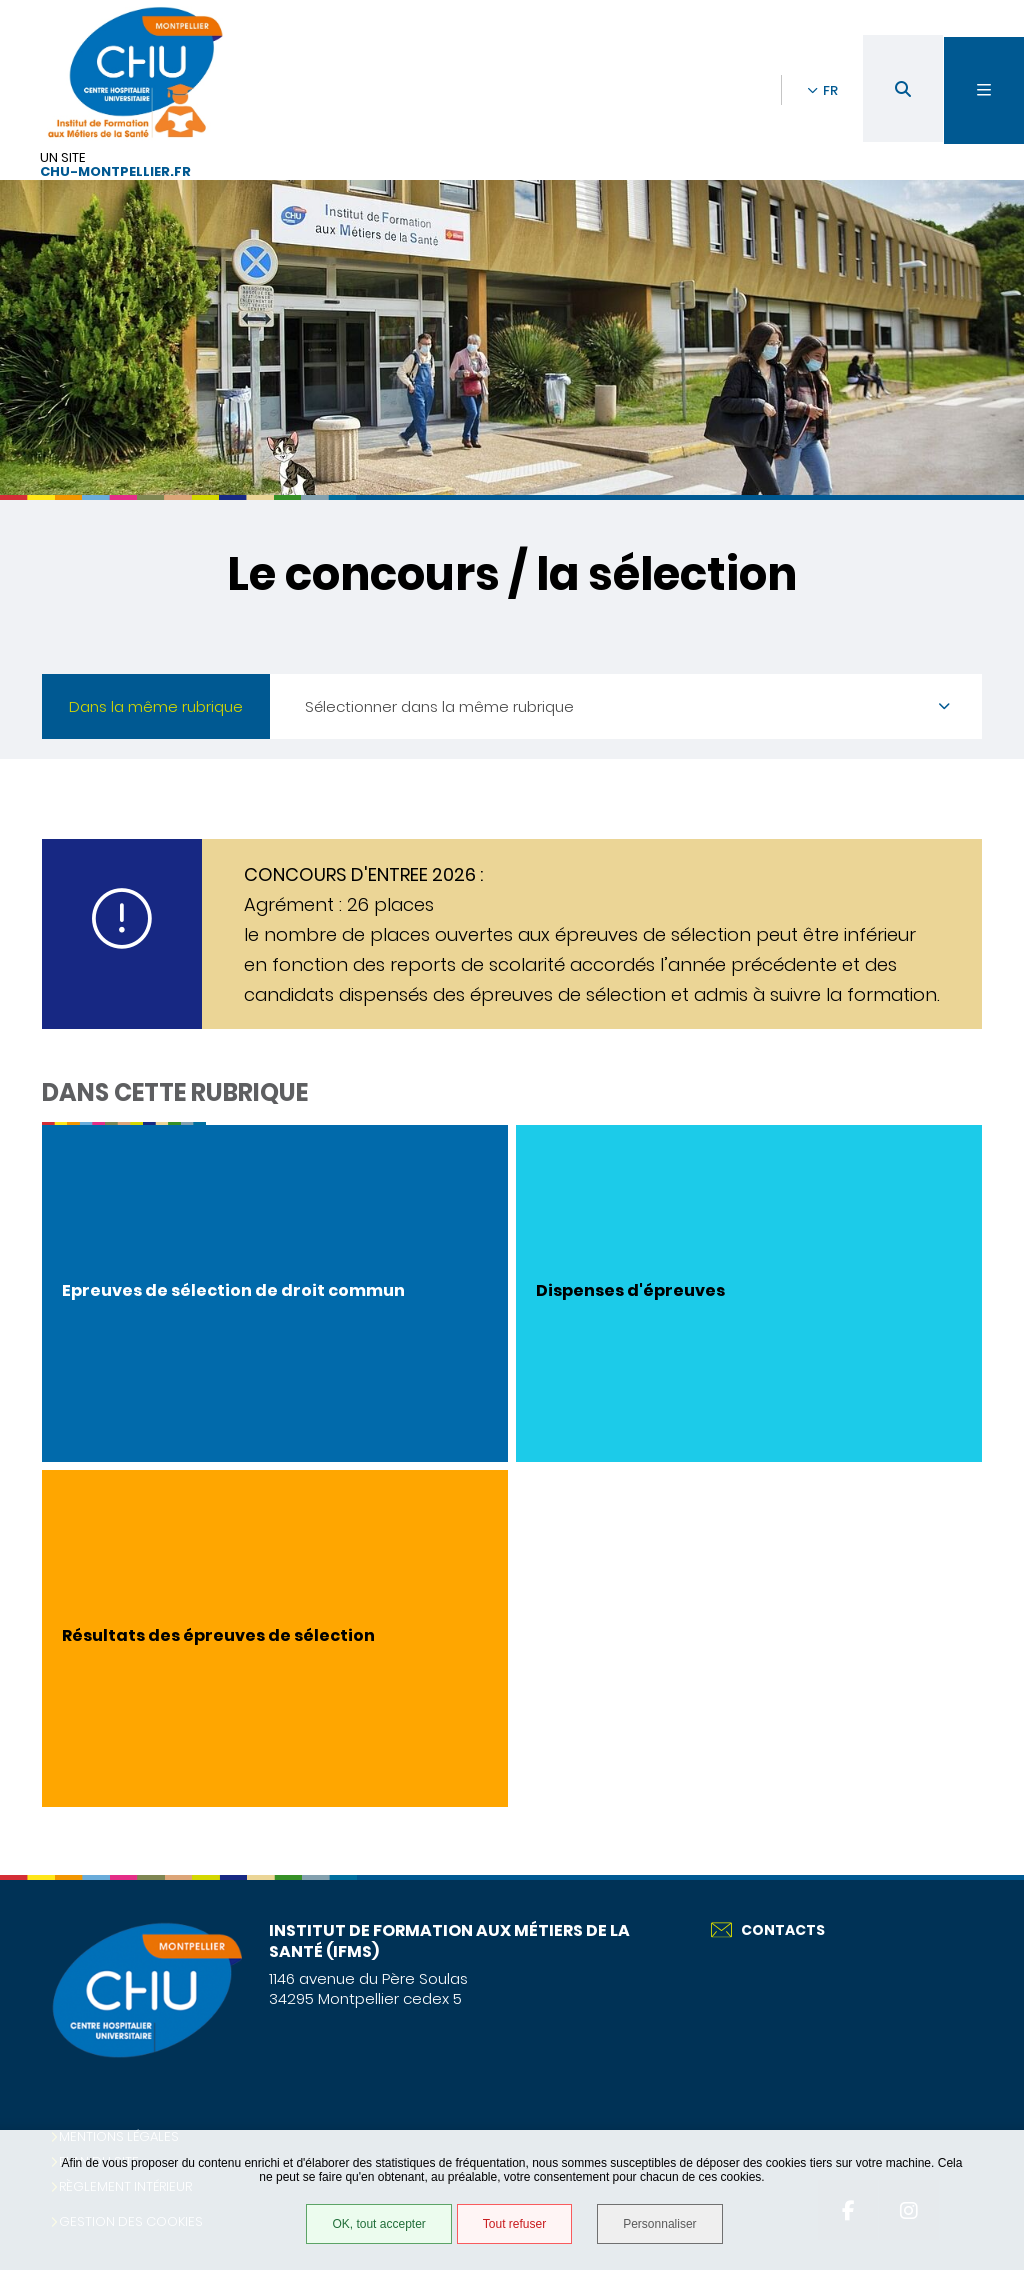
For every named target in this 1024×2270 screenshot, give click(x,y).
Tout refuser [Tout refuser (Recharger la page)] (514, 2224)
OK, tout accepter (378, 2224)
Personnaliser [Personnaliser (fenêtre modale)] (659, 2224)
